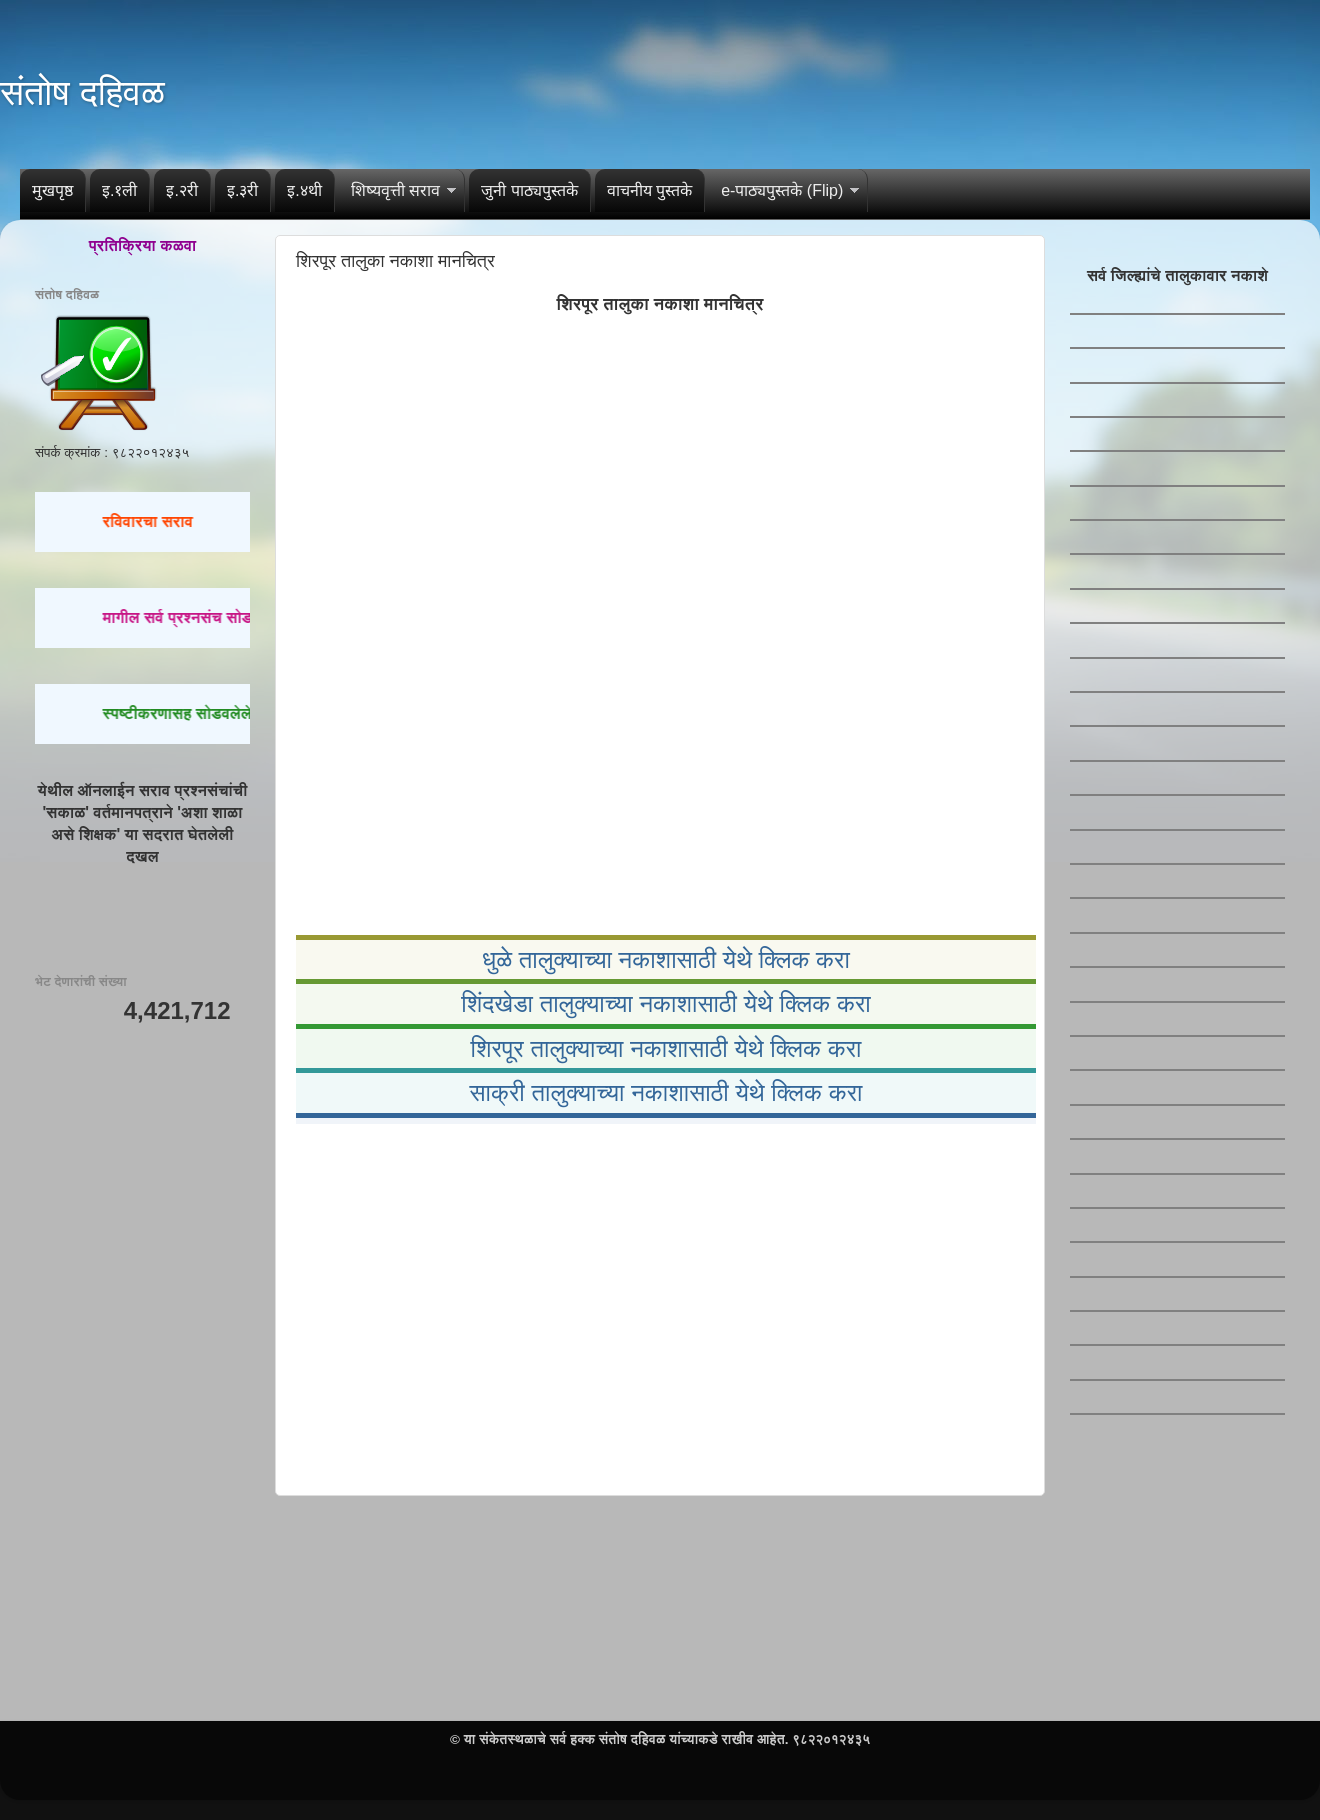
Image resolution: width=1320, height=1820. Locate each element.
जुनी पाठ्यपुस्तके (529, 190)
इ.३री (242, 190)
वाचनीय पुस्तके (649, 190)
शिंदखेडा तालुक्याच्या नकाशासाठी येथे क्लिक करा (666, 1003)
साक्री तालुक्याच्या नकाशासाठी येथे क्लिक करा (665, 1092)
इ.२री (181, 190)
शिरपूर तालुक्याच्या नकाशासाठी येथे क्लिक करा (665, 1048)
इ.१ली (119, 190)
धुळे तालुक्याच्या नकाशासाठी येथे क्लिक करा (666, 959)
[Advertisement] (660, 1306)
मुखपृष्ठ (52, 190)
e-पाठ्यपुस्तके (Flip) (782, 190)
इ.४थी (304, 190)
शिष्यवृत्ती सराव (395, 190)
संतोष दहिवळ (82, 92)
